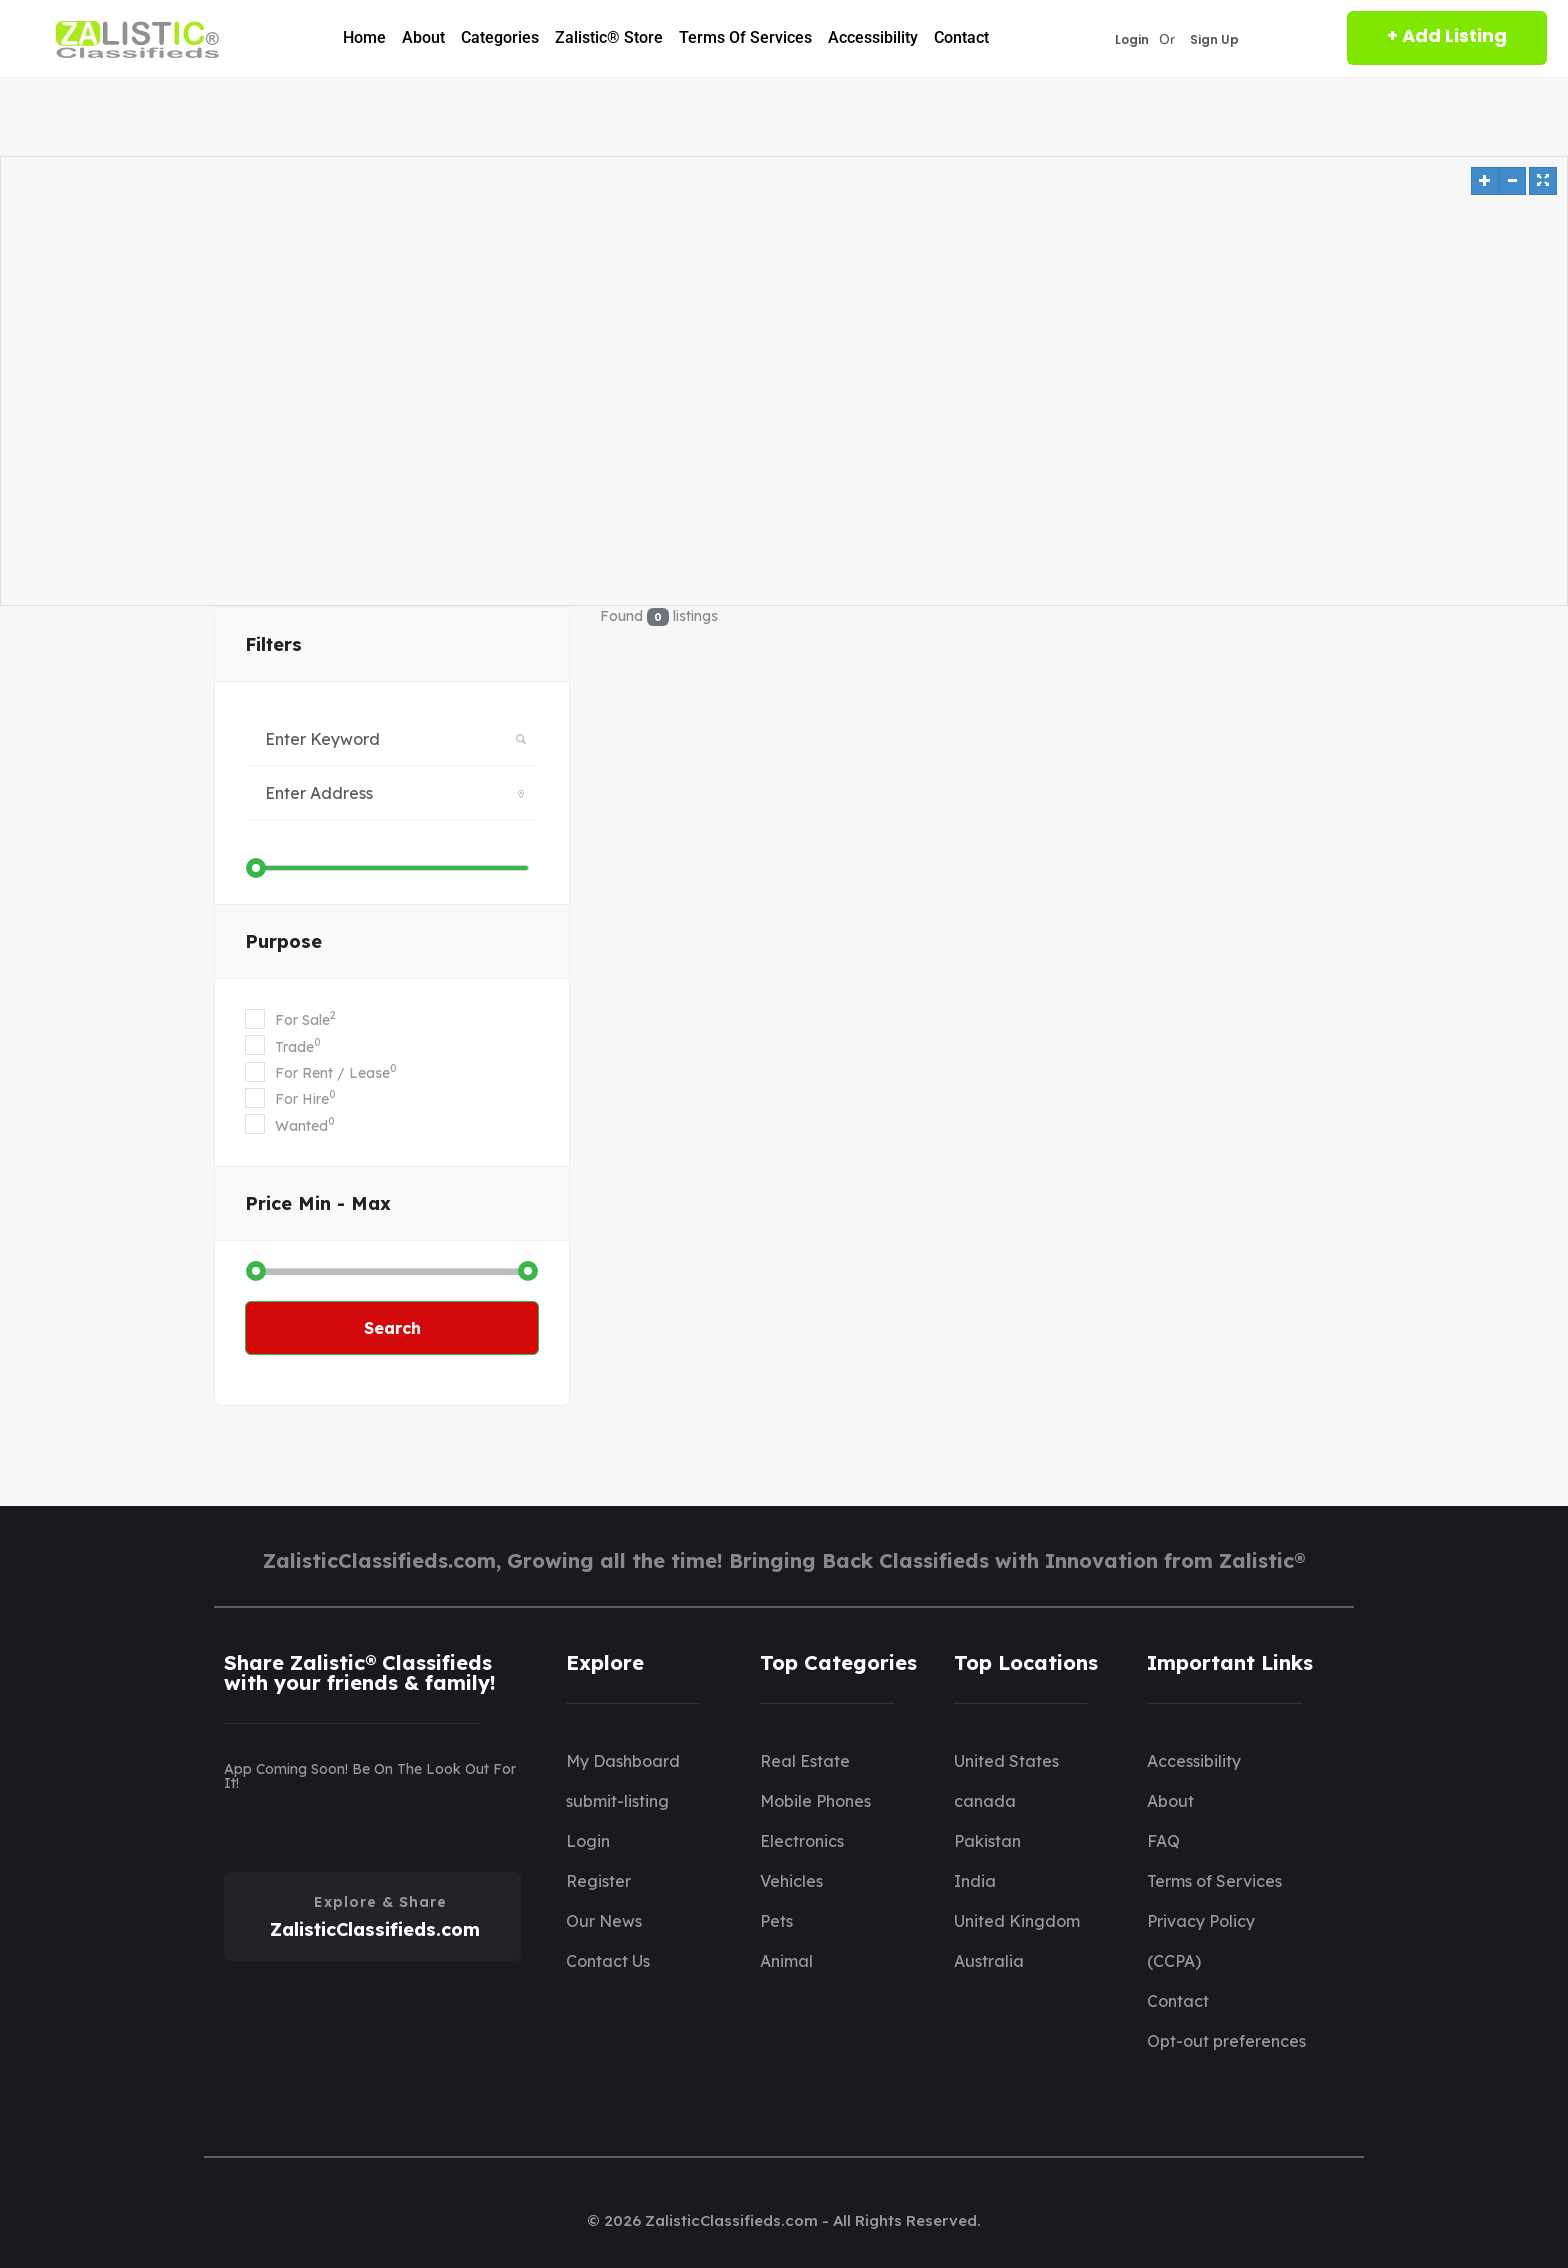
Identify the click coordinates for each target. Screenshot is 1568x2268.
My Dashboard (623, 1761)
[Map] (784, 381)
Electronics (802, 1841)
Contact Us (608, 1961)
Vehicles (791, 1881)
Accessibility (873, 37)
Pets (776, 1921)
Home (364, 37)
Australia (989, 1961)
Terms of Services (745, 37)
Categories (500, 37)
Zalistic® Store (609, 37)
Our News (604, 1921)
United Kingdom (1017, 1921)
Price (318, 1203)
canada (985, 1801)
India (975, 1881)
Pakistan (987, 1841)
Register (598, 1881)
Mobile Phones (815, 1801)
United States (1006, 1761)
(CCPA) (1174, 1961)
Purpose (283, 941)
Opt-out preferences (1226, 2041)
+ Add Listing (1447, 35)
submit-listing (617, 1801)
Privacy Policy (1201, 1921)
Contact (961, 37)
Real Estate (805, 1761)
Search (392, 1328)
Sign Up (1214, 40)
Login (1132, 40)
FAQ (1163, 1841)
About (423, 37)
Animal (786, 1961)
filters (273, 644)
